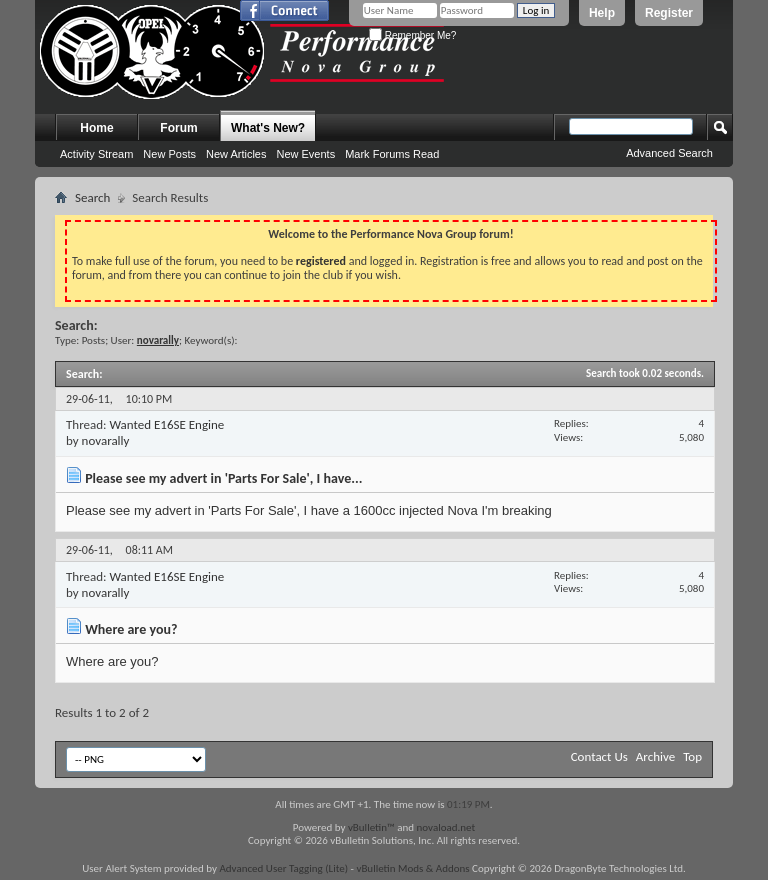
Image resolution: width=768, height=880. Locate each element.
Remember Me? (412, 35)
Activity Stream (96, 154)
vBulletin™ (371, 827)
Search (92, 197)
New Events (305, 154)
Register (669, 13)
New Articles (236, 154)
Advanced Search (669, 153)
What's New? (268, 128)
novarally (106, 440)
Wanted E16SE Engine (166, 424)
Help (602, 13)
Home (96, 128)
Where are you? (131, 629)
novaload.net (446, 827)
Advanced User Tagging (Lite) (283, 868)
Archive (655, 756)
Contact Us (599, 756)
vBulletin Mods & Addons (412, 868)
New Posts (169, 154)
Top (692, 756)
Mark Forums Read (392, 154)
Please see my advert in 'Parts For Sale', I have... (223, 478)
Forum (178, 128)
